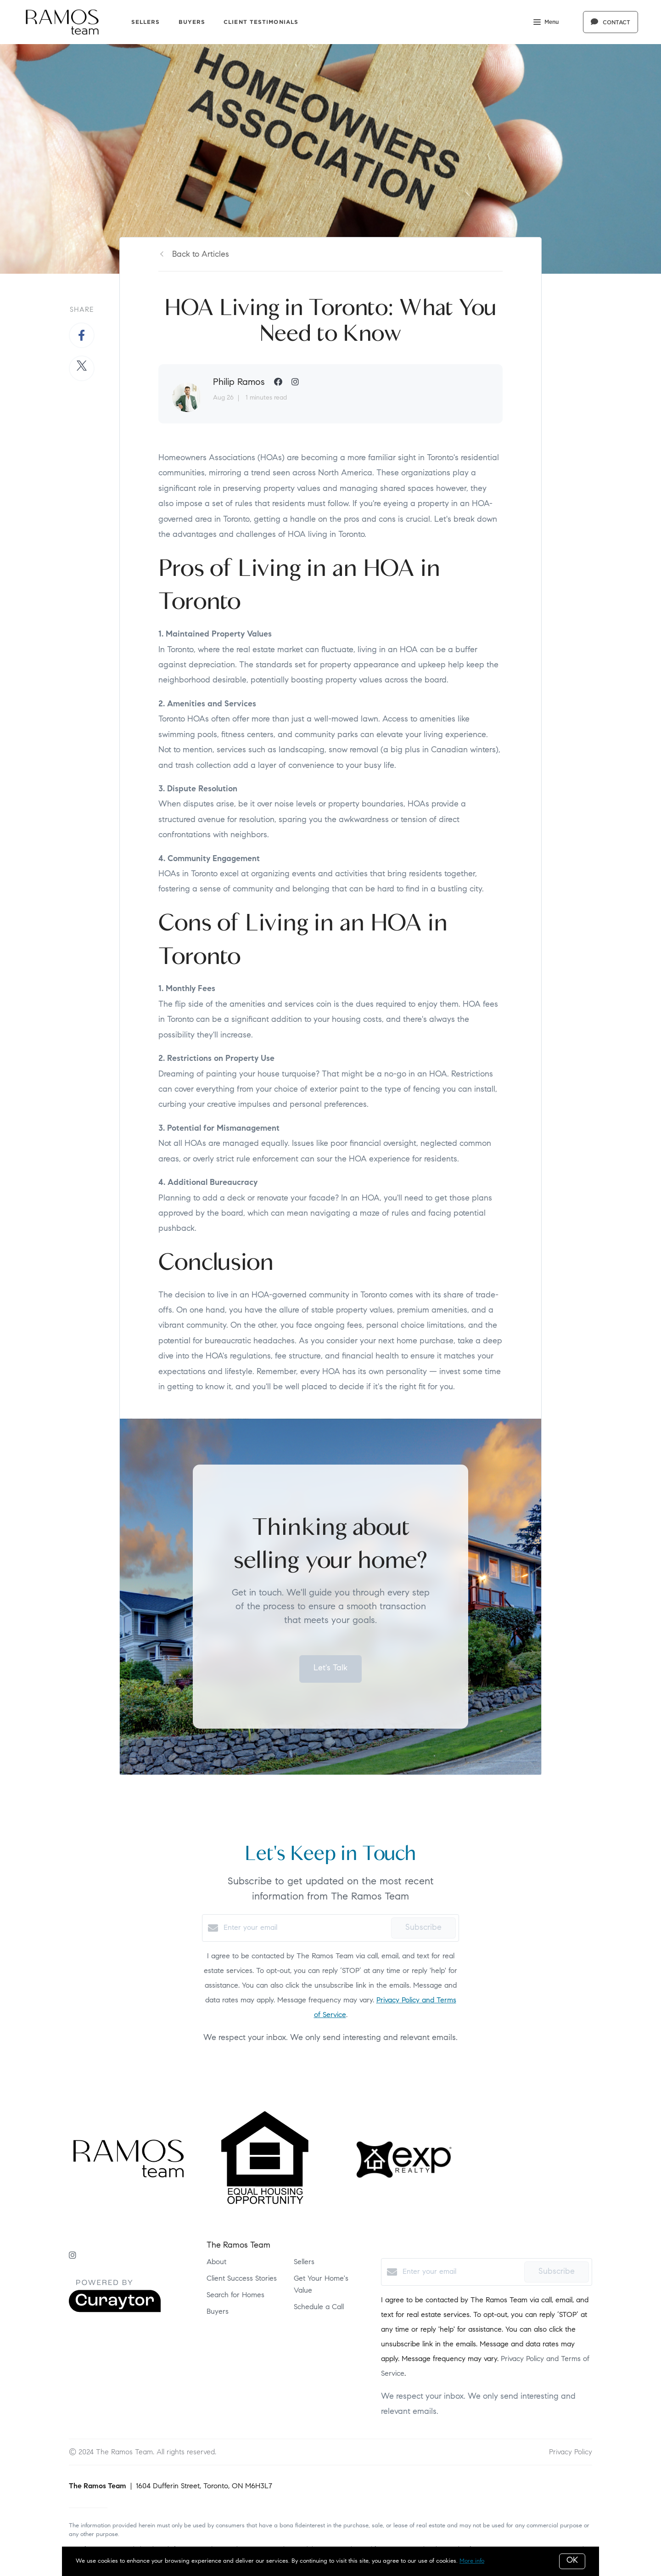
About (216, 2262)
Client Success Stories (242, 2279)
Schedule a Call (319, 2307)
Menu (546, 23)
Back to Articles (200, 255)
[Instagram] (72, 2256)
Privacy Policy (570, 2451)
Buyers (192, 22)
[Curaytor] (115, 2310)
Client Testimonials (261, 22)
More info (471, 2561)
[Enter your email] (305, 1928)
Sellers (145, 22)
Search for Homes (235, 2295)
